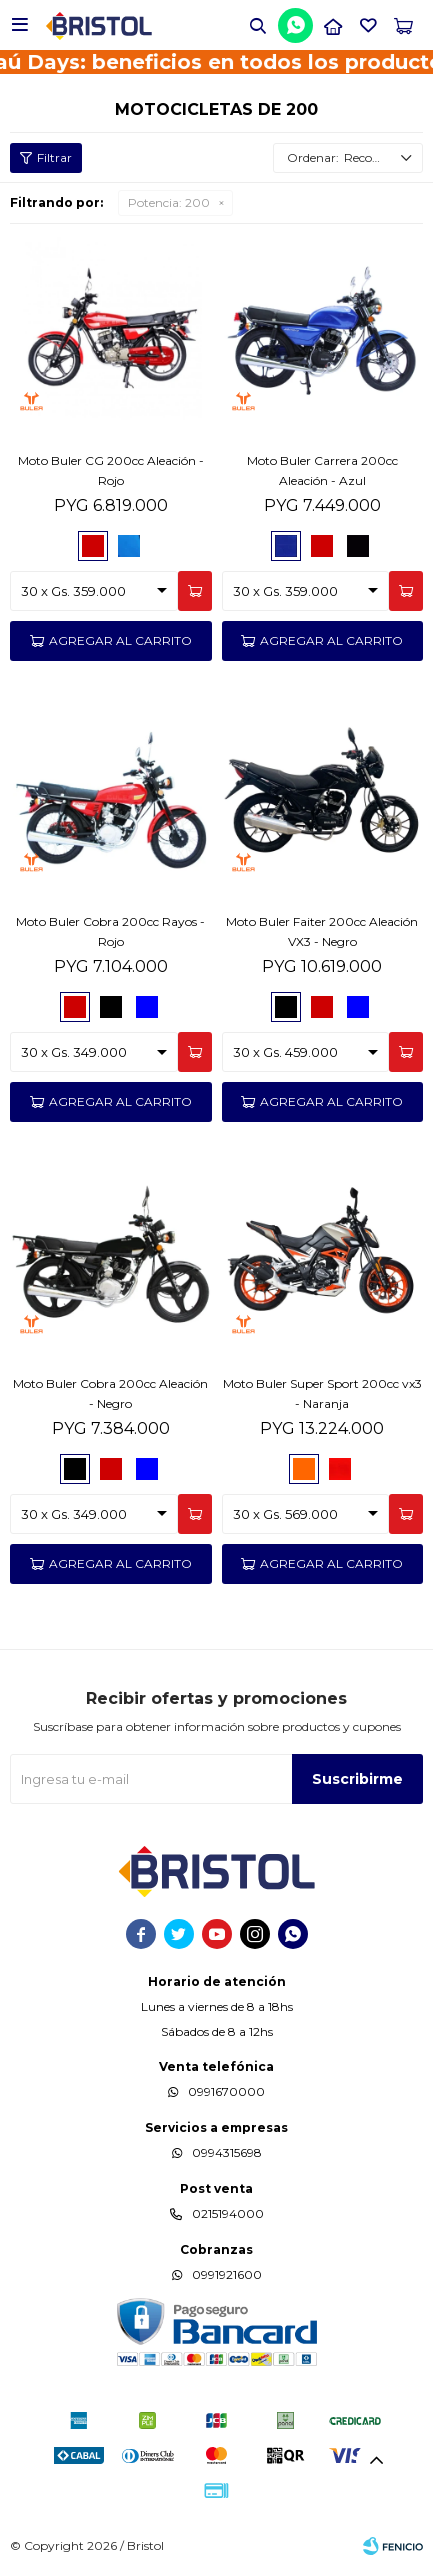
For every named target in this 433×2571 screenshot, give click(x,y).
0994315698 (227, 2152)
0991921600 (227, 2274)
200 (169, 202)
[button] (258, 25)
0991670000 (226, 2091)
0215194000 (228, 2213)
